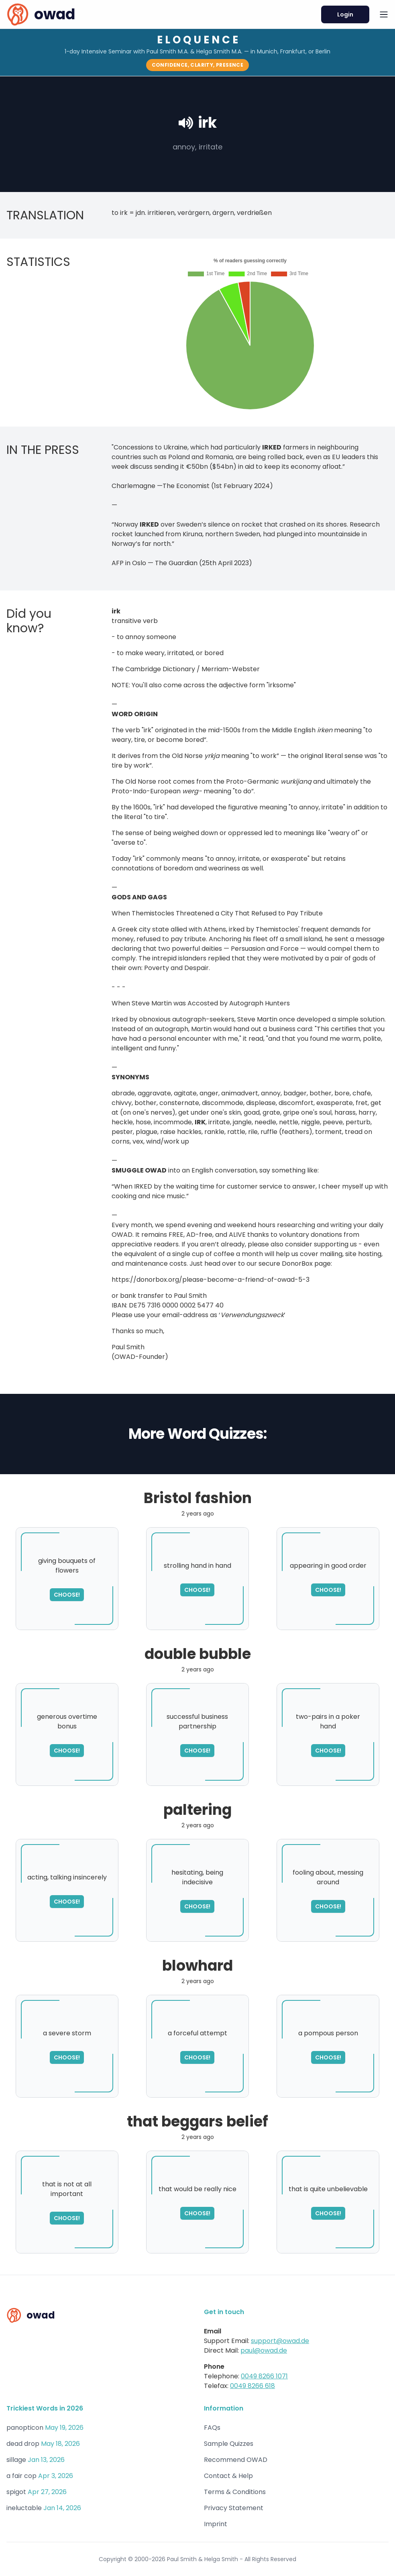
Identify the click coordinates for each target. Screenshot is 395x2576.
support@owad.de (280, 2340)
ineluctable (24, 2508)
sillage (16, 2459)
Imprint (215, 2524)
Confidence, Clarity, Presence (198, 64)
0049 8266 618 (252, 2385)
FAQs (212, 2427)
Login (345, 14)
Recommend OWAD (235, 2459)
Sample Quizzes (228, 2443)
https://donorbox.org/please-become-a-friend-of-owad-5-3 (210, 1284)
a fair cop (21, 2475)
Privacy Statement (233, 2508)
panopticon (24, 2427)
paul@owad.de (263, 2350)
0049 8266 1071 (264, 2376)
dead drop (22, 2443)
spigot (16, 2491)
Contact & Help (228, 2475)
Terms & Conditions (235, 2491)
